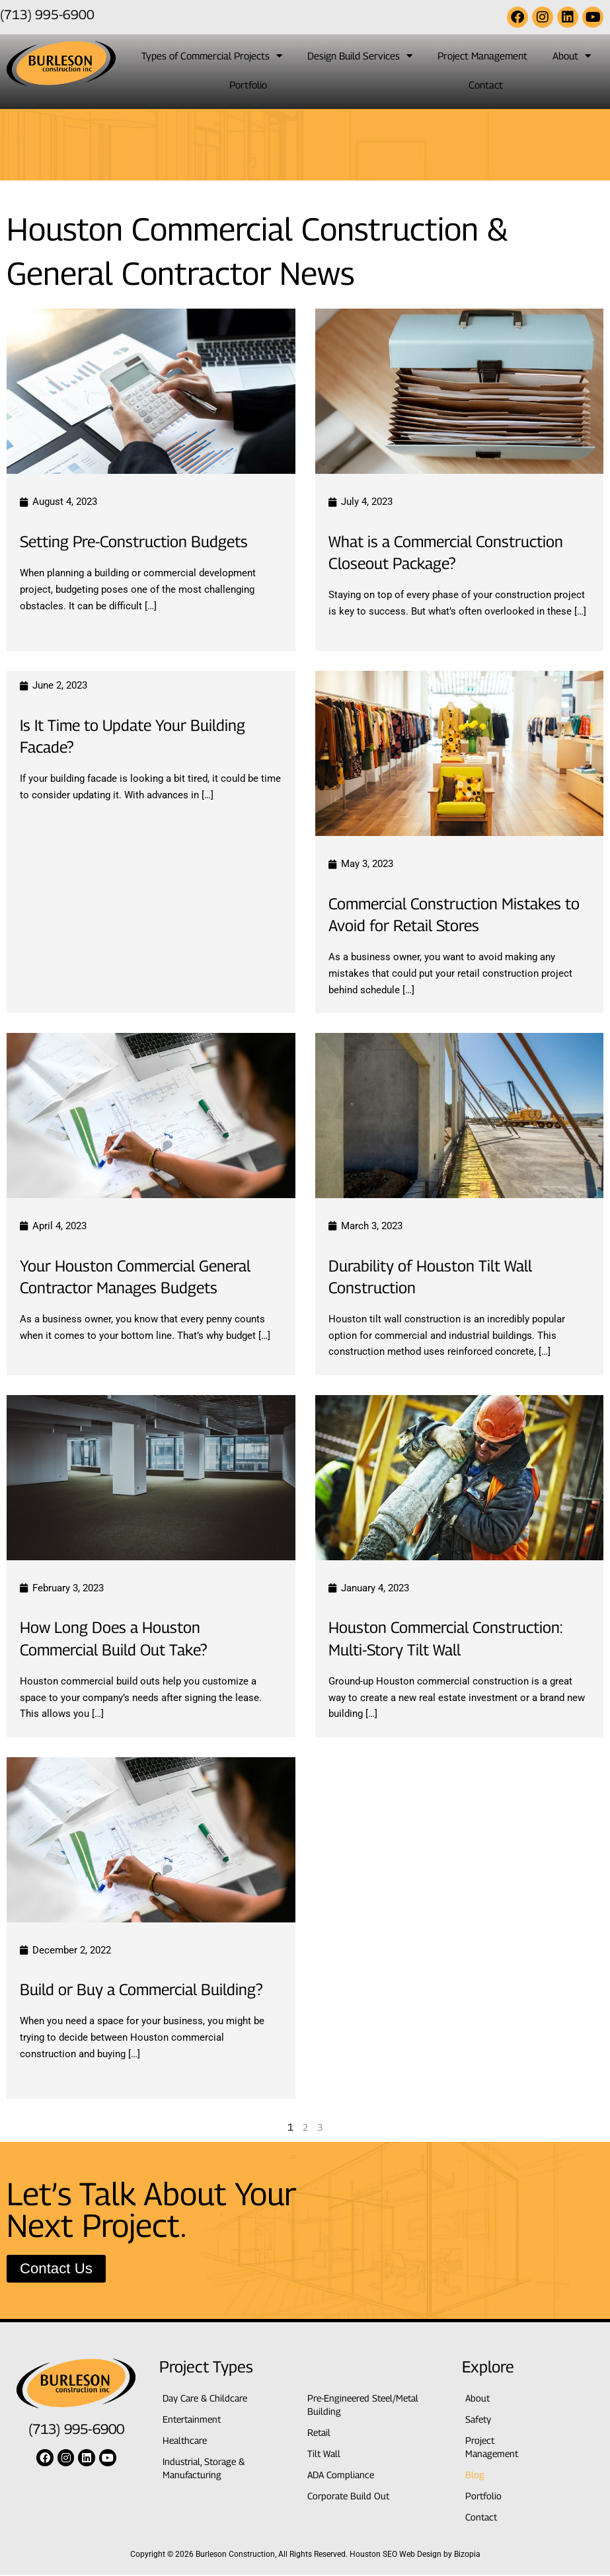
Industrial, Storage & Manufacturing (207, 2469)
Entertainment (194, 2421)
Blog (474, 2476)
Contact (486, 85)
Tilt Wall (324, 2455)
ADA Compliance (342, 2476)
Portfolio (248, 85)
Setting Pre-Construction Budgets (144, 541)
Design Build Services (359, 55)
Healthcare (187, 2442)
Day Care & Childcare (209, 2400)
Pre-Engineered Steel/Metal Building (367, 2406)
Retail (320, 2434)
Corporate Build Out (350, 2497)
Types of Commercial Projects (211, 55)
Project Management (482, 55)
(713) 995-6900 (47, 14)
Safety (479, 2421)
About (572, 55)
